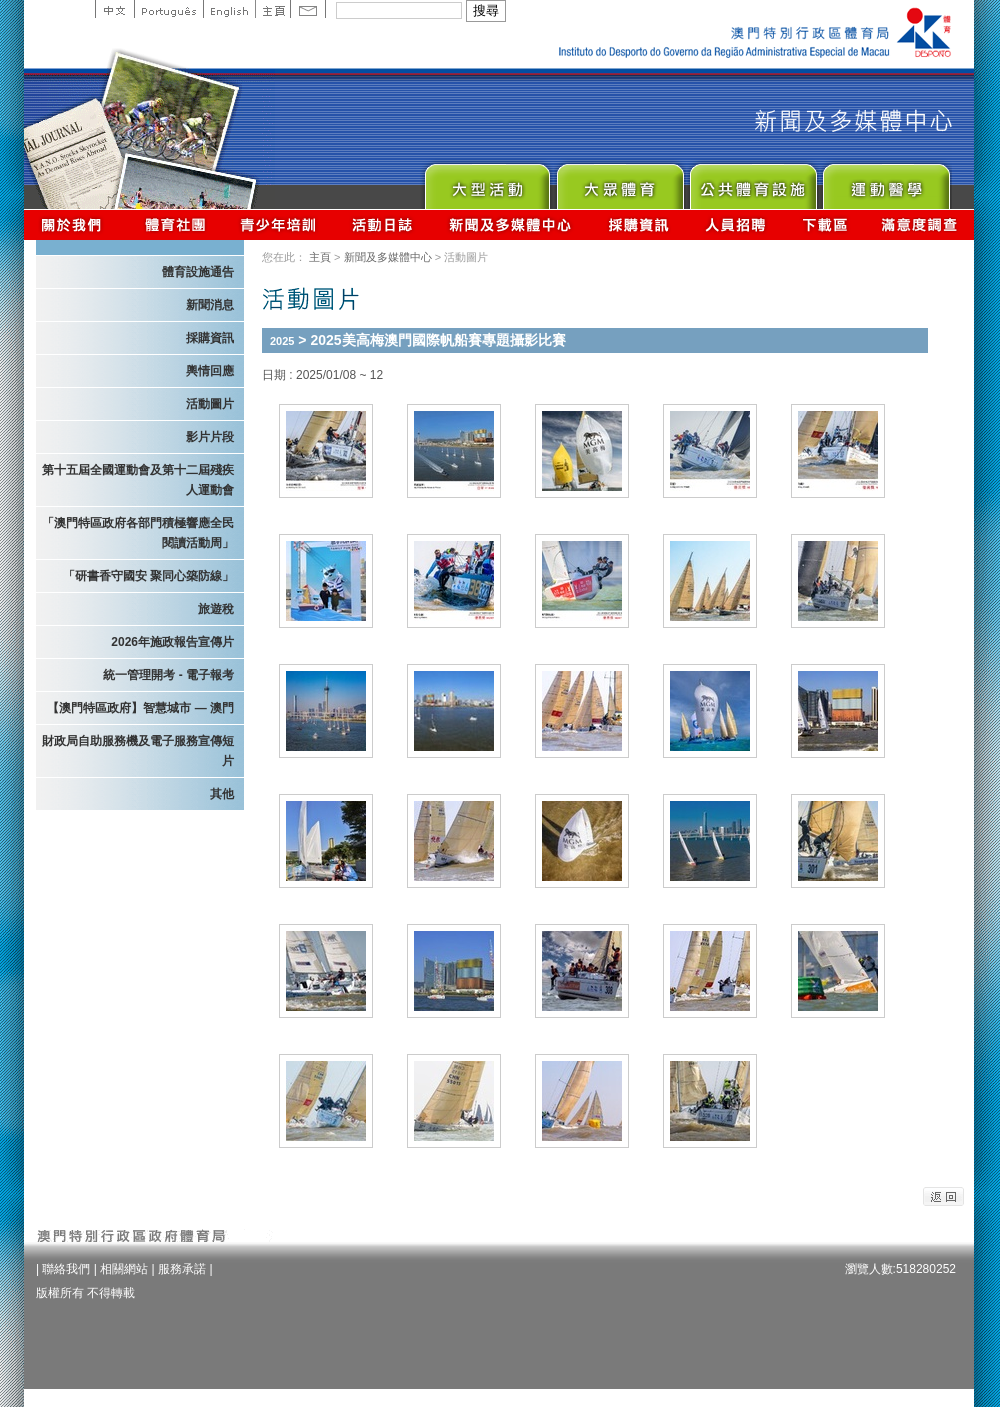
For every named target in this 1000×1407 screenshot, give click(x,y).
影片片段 (210, 437)
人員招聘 (735, 224)
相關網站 (124, 1269)
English (229, 9)
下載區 (824, 224)
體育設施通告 (198, 272)
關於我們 (75, 224)
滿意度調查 (920, 224)
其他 (222, 794)
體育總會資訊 (175, 224)
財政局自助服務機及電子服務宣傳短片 (138, 751)
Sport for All (619, 181)
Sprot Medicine (885, 181)
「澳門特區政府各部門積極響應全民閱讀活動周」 (138, 533)
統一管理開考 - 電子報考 (168, 675)
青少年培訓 (279, 224)
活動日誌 (383, 224)
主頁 (272, 9)
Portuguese (168, 9)
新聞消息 (210, 305)
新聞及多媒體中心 (511, 224)
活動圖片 (210, 404)
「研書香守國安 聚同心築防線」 (148, 576)
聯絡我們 (66, 1269)
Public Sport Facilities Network (752, 181)
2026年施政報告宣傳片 (172, 642)
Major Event (486, 181)
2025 (282, 341)
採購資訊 (638, 224)
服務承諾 (182, 1269)
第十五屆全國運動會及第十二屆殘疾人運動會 (138, 480)
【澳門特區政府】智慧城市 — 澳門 (140, 708)
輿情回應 (210, 371)
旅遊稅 (216, 609)
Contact (308, 9)
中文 (114, 9)
